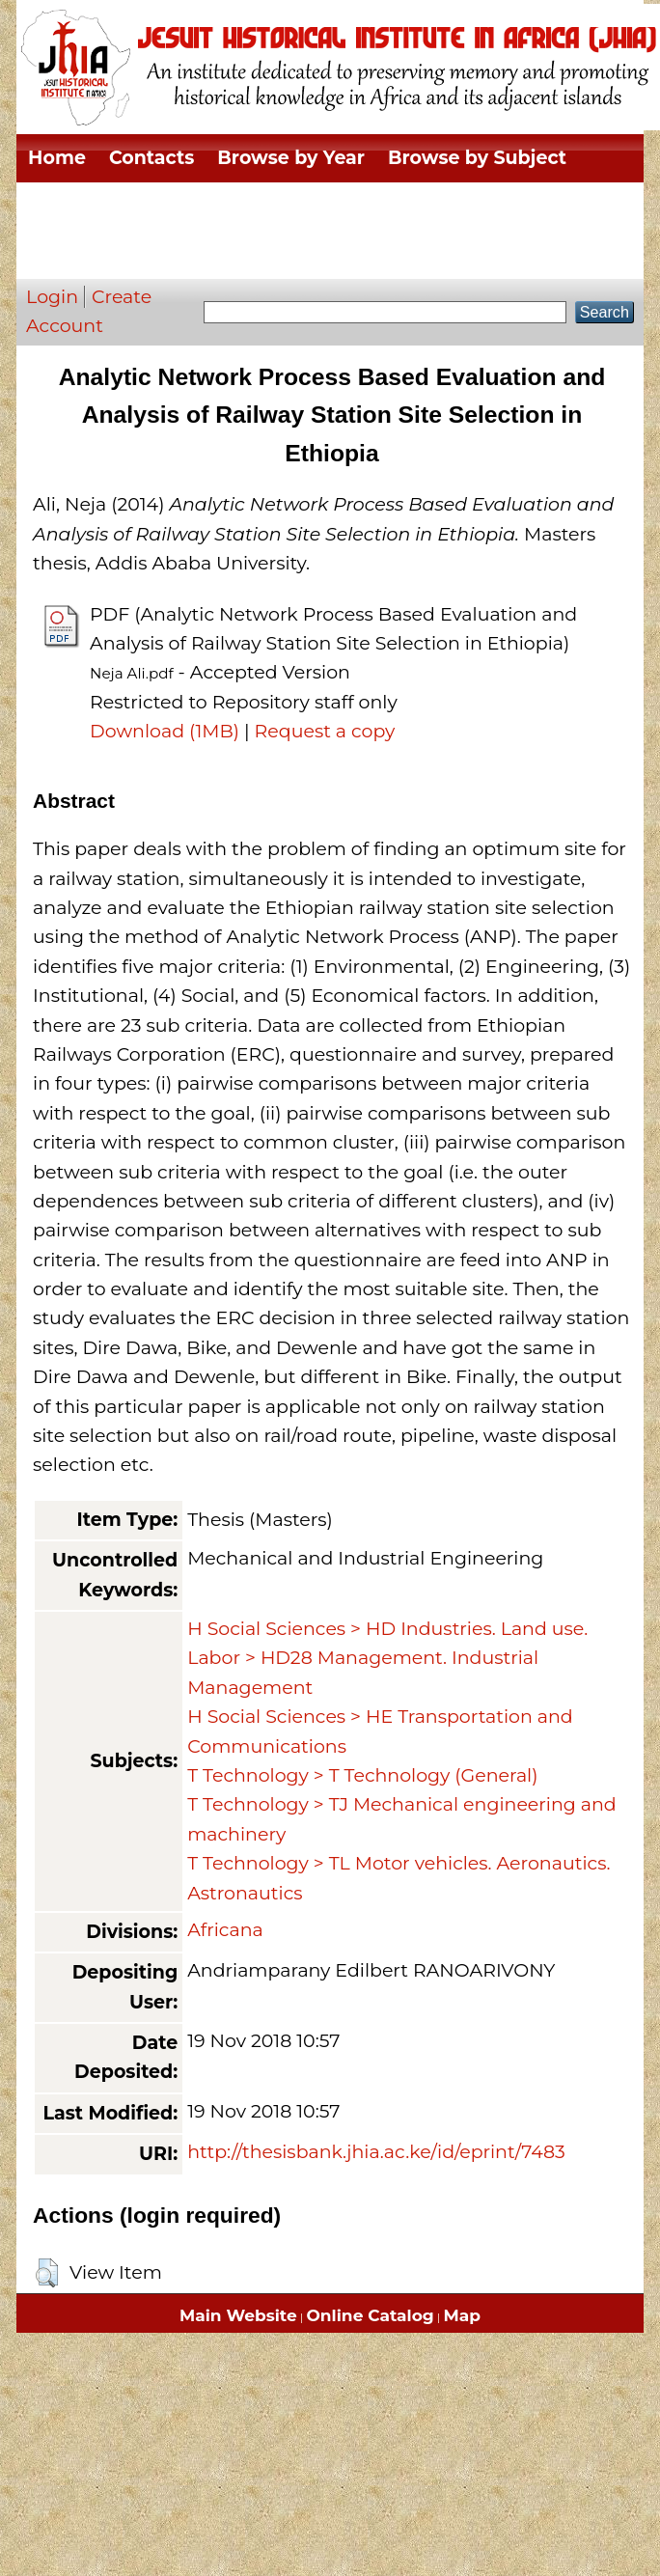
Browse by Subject (477, 158)
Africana (225, 1930)
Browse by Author (114, 254)
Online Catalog (370, 2315)
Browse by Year (291, 158)
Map (462, 2315)
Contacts (151, 158)
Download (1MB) (164, 731)
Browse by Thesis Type (343, 206)
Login (52, 297)
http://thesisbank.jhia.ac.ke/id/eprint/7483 (376, 2152)
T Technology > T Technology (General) (362, 1775)
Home (57, 158)
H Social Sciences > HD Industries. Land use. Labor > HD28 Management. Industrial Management (387, 1658)
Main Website (238, 2315)
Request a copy (325, 731)
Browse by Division (119, 206)
